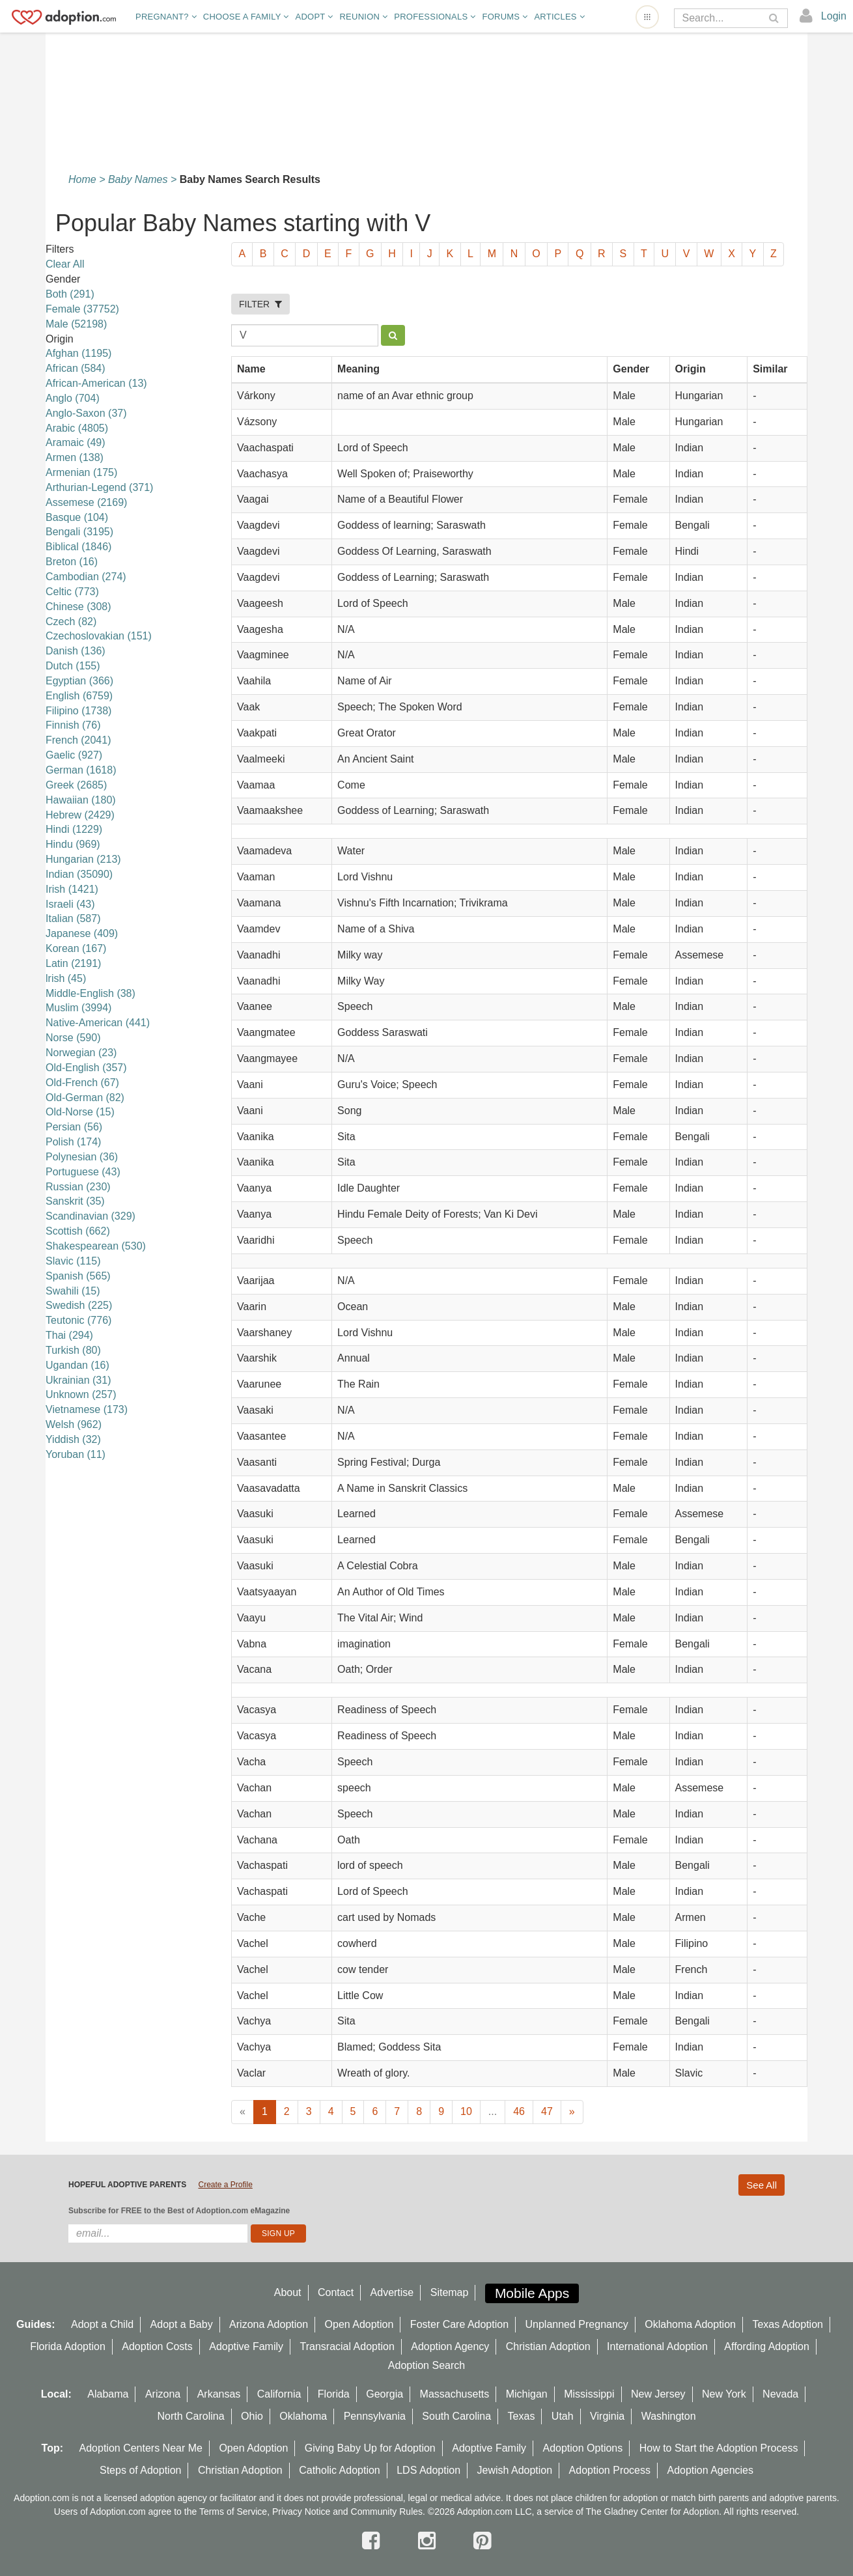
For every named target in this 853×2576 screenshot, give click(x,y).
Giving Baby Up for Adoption (370, 2448)
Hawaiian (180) (81, 799)
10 (466, 2111)
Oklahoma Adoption (690, 2324)
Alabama (107, 2394)
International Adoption (657, 2346)
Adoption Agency (450, 2346)
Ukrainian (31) (78, 1380)
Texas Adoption (787, 2324)
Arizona (162, 2394)
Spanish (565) (78, 1275)
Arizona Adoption (268, 2324)
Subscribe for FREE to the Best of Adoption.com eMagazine (179, 2210)
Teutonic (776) (78, 1320)
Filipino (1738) (78, 710)
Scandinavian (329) (90, 1216)
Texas (521, 2416)
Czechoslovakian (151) (99, 635)
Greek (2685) (76, 785)
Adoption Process (609, 2470)
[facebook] (373, 2541)
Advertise (392, 2292)
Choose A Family (246, 16)
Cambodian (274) (86, 576)
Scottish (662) (78, 1231)
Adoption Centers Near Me (141, 2448)
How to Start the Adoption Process (718, 2448)
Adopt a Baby (181, 2324)
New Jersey (658, 2394)
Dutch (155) (73, 665)
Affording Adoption (766, 2346)
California (279, 2394)
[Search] (722, 18)
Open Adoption (359, 2324)
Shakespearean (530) (96, 1246)
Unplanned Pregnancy (576, 2324)
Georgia (384, 2394)
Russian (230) (78, 1186)
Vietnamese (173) (87, 1409)
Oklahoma (303, 2416)
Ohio (252, 2416)
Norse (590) (73, 1037)
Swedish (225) (79, 1305)
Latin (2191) (73, 963)
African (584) (75, 368)
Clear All (65, 264)
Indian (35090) (79, 874)
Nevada (780, 2394)
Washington (668, 2416)
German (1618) (81, 770)
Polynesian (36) (82, 1156)
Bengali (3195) (79, 531)
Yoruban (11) (75, 1454)
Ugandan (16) (77, 1365)
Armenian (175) (81, 472)
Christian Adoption (548, 2346)
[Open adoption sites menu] (647, 17)
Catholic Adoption (339, 2470)
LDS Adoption (428, 2470)
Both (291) (70, 294)
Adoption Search (426, 2365)
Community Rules (387, 2511)
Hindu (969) (73, 844)
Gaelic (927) (74, 755)
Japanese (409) (82, 933)
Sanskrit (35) (75, 1201)
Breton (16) (72, 561)
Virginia (607, 2416)
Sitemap (449, 2292)
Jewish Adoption (515, 2470)
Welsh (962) (74, 1424)
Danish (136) (75, 650)
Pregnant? (166, 16)
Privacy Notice (301, 2511)
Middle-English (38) (90, 993)
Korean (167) (76, 948)
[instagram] (429, 2541)
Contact (336, 2292)
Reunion (363, 16)
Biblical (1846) (78, 546)
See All (761, 2185)
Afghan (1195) (78, 353)
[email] (157, 2233)
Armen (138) (75, 457)
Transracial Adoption (347, 2346)
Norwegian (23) (81, 1052)
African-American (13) (96, 383)
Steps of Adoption (140, 2470)
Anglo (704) (73, 398)
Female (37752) (82, 309)
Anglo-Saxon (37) (86, 413)
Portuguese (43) (83, 1171)
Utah (563, 2416)
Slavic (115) (73, 1261)
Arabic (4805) (77, 428)
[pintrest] (482, 2541)
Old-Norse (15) (80, 1111)
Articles (559, 16)
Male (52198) (76, 323)
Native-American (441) (98, 1022)
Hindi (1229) (74, 829)
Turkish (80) (73, 1350)
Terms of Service (233, 2511)
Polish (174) (73, 1141)
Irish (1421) (72, 889)
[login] (823, 16)
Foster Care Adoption (459, 2324)
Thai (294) (69, 1335)
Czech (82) (71, 621)
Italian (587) (73, 918)
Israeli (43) (70, 904)
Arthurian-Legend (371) (99, 487)
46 (519, 2111)
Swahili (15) (73, 1290)
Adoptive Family (246, 2346)
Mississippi (589, 2394)
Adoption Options (583, 2448)
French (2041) (78, 740)
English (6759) (79, 695)
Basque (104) (77, 517)
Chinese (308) (78, 606)
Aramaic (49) (75, 442)
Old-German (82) (85, 1097)
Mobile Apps (532, 2293)
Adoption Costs (157, 2346)
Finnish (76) (73, 725)
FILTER (260, 304)
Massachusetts (455, 2394)
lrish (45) (66, 978)
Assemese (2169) (86, 502)
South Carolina (456, 2416)
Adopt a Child (102, 2324)
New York (724, 2394)
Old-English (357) (86, 1067)
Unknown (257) (81, 1394)
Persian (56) (74, 1126)
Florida (334, 2394)
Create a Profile (225, 2184)
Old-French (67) (82, 1082)
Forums (504, 16)
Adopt (314, 16)
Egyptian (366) (79, 680)
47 (547, 2111)
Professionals (434, 16)
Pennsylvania (375, 2416)
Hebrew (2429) (80, 814)
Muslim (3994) (78, 1007)
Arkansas (219, 2394)
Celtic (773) (72, 591)
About (287, 2292)
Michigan (527, 2394)
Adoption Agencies (710, 2470)
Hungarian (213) (83, 859)
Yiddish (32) (73, 1439)
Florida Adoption (67, 2346)
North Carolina (190, 2416)
